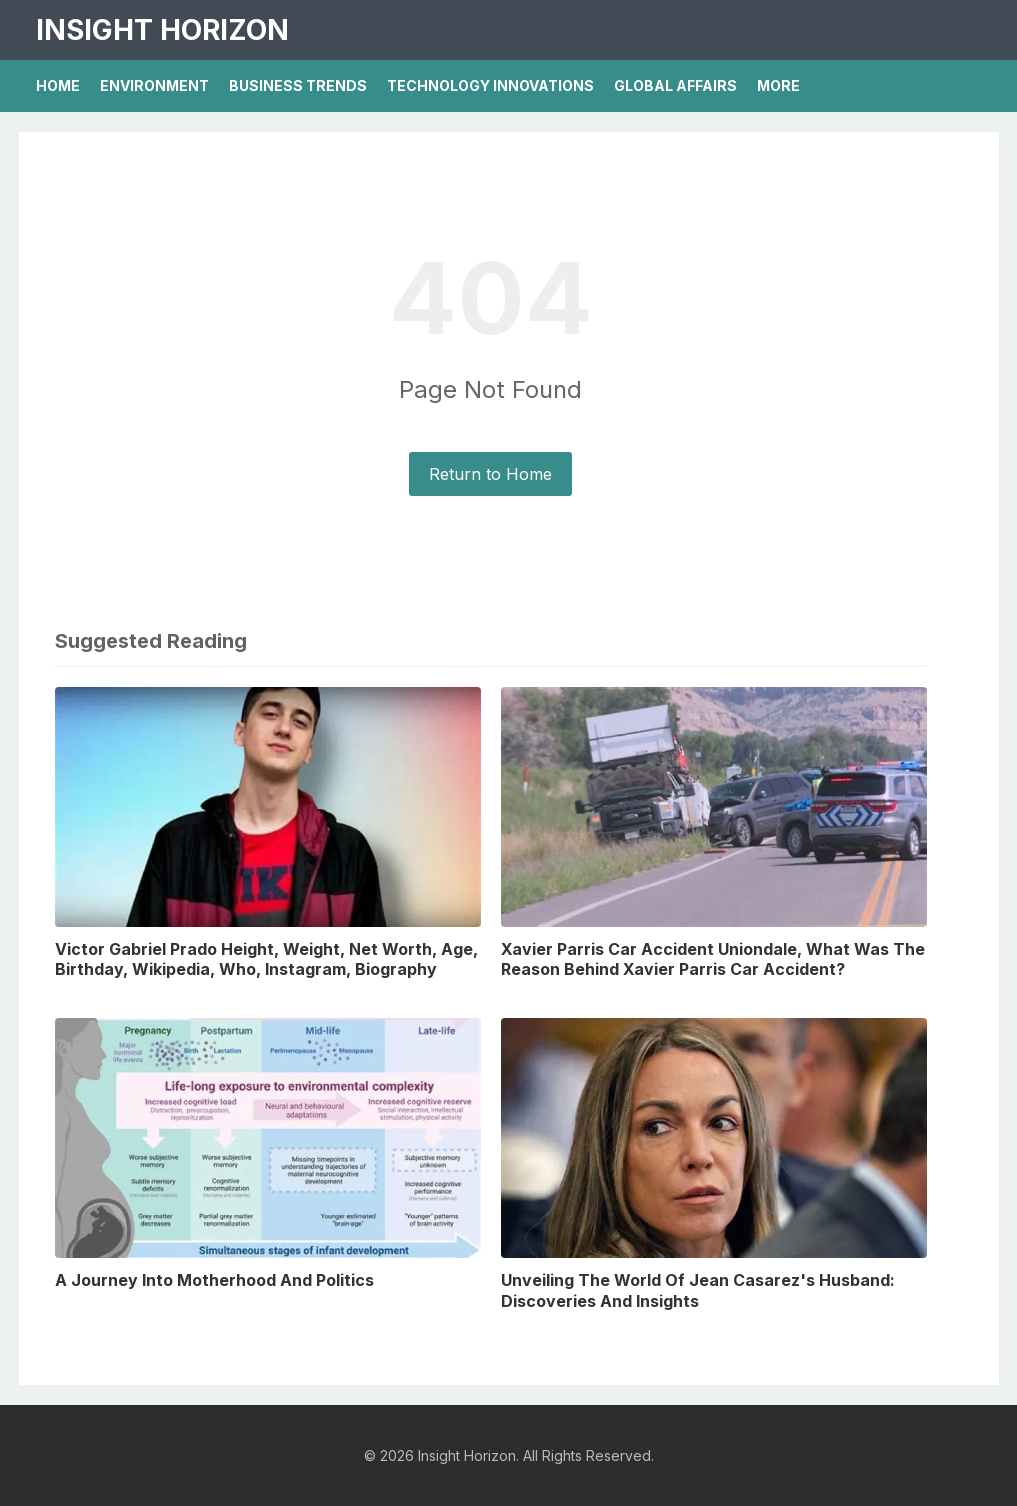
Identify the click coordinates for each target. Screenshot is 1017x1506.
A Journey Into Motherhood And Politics (214, 1280)
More (778, 85)
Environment (154, 85)
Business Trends (298, 85)
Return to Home (490, 474)
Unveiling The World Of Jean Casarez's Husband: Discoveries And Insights (698, 1290)
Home (58, 85)
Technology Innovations (490, 85)
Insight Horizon (162, 30)
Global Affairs (675, 85)
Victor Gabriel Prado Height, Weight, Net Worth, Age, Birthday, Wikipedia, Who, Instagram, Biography (266, 959)
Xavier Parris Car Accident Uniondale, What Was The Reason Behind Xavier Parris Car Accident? (713, 959)
